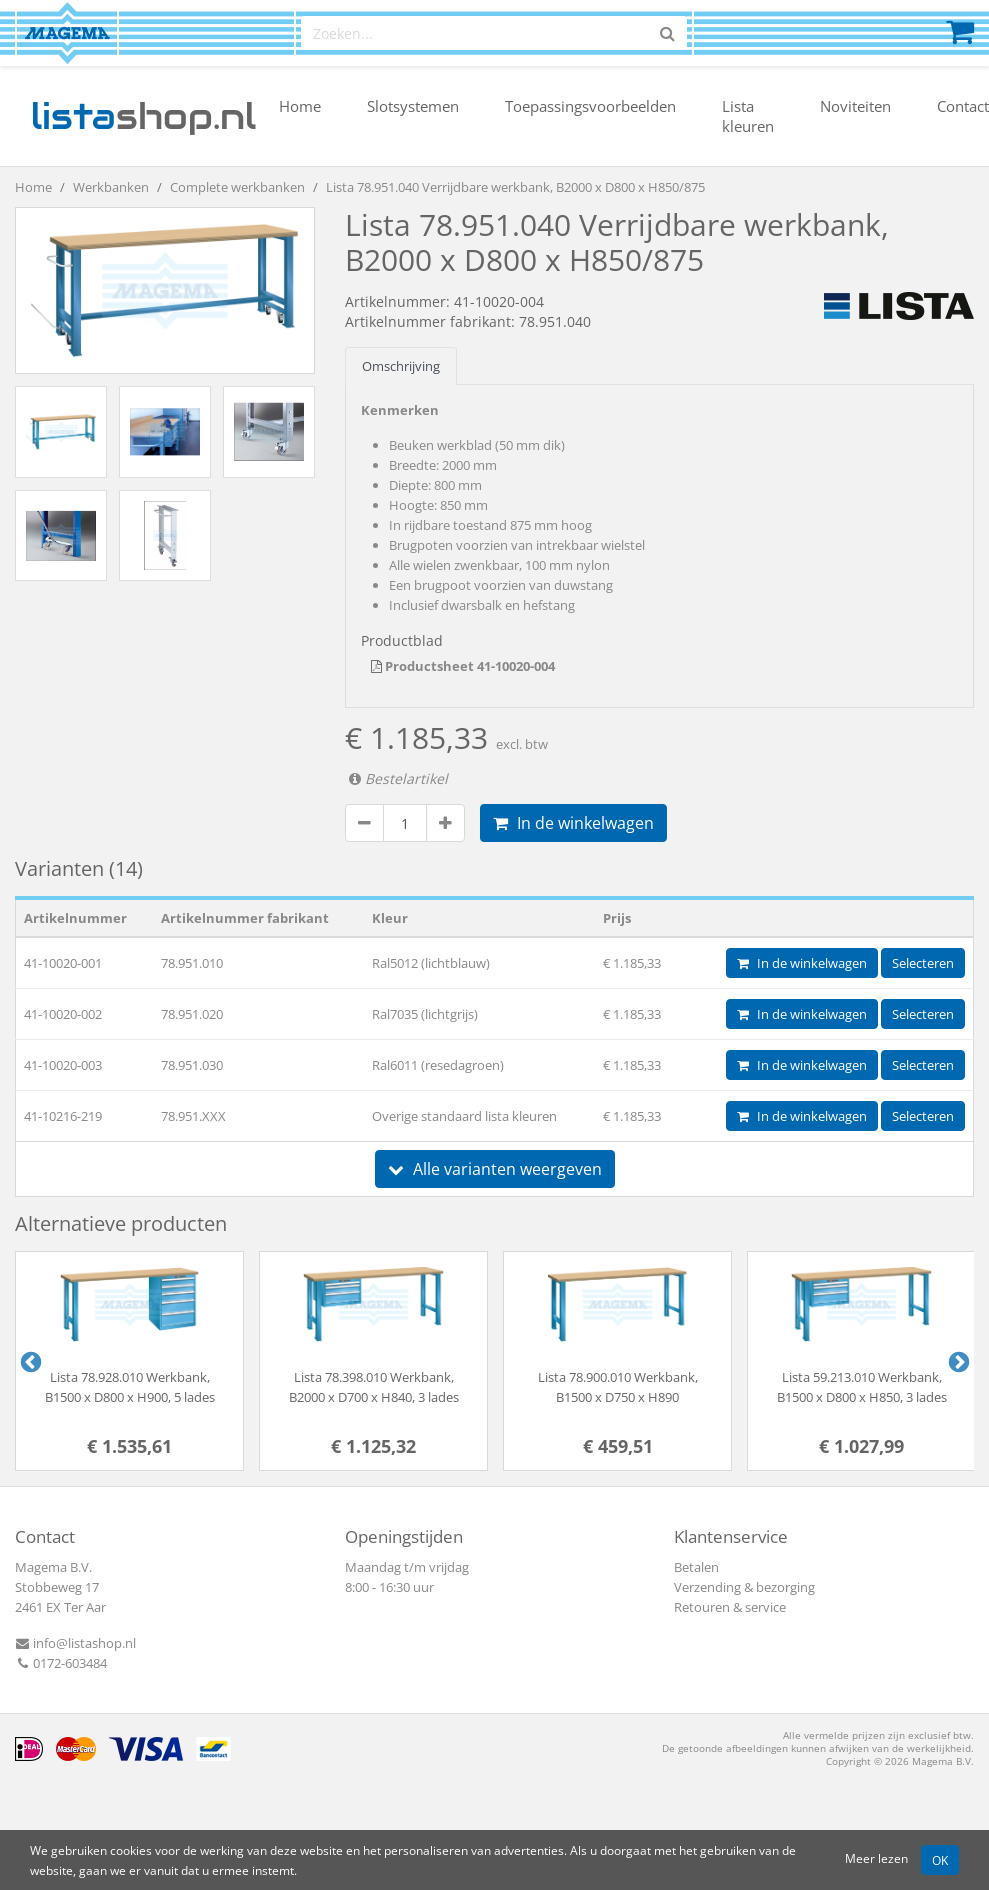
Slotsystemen (413, 106)
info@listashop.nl (75, 1643)
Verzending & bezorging (744, 1587)
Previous (29, 1361)
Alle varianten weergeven (495, 1169)
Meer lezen (876, 1858)
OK (940, 1860)
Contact (963, 106)
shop (143, 116)
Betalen (696, 1567)
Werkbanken (111, 187)
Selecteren (923, 963)
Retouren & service (730, 1607)
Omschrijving (401, 366)
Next (957, 1361)
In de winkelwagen (573, 823)
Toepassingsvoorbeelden (590, 106)
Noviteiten (855, 106)
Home (300, 106)
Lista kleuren (748, 116)
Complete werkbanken (237, 187)
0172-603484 (61, 1663)
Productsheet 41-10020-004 (463, 666)
